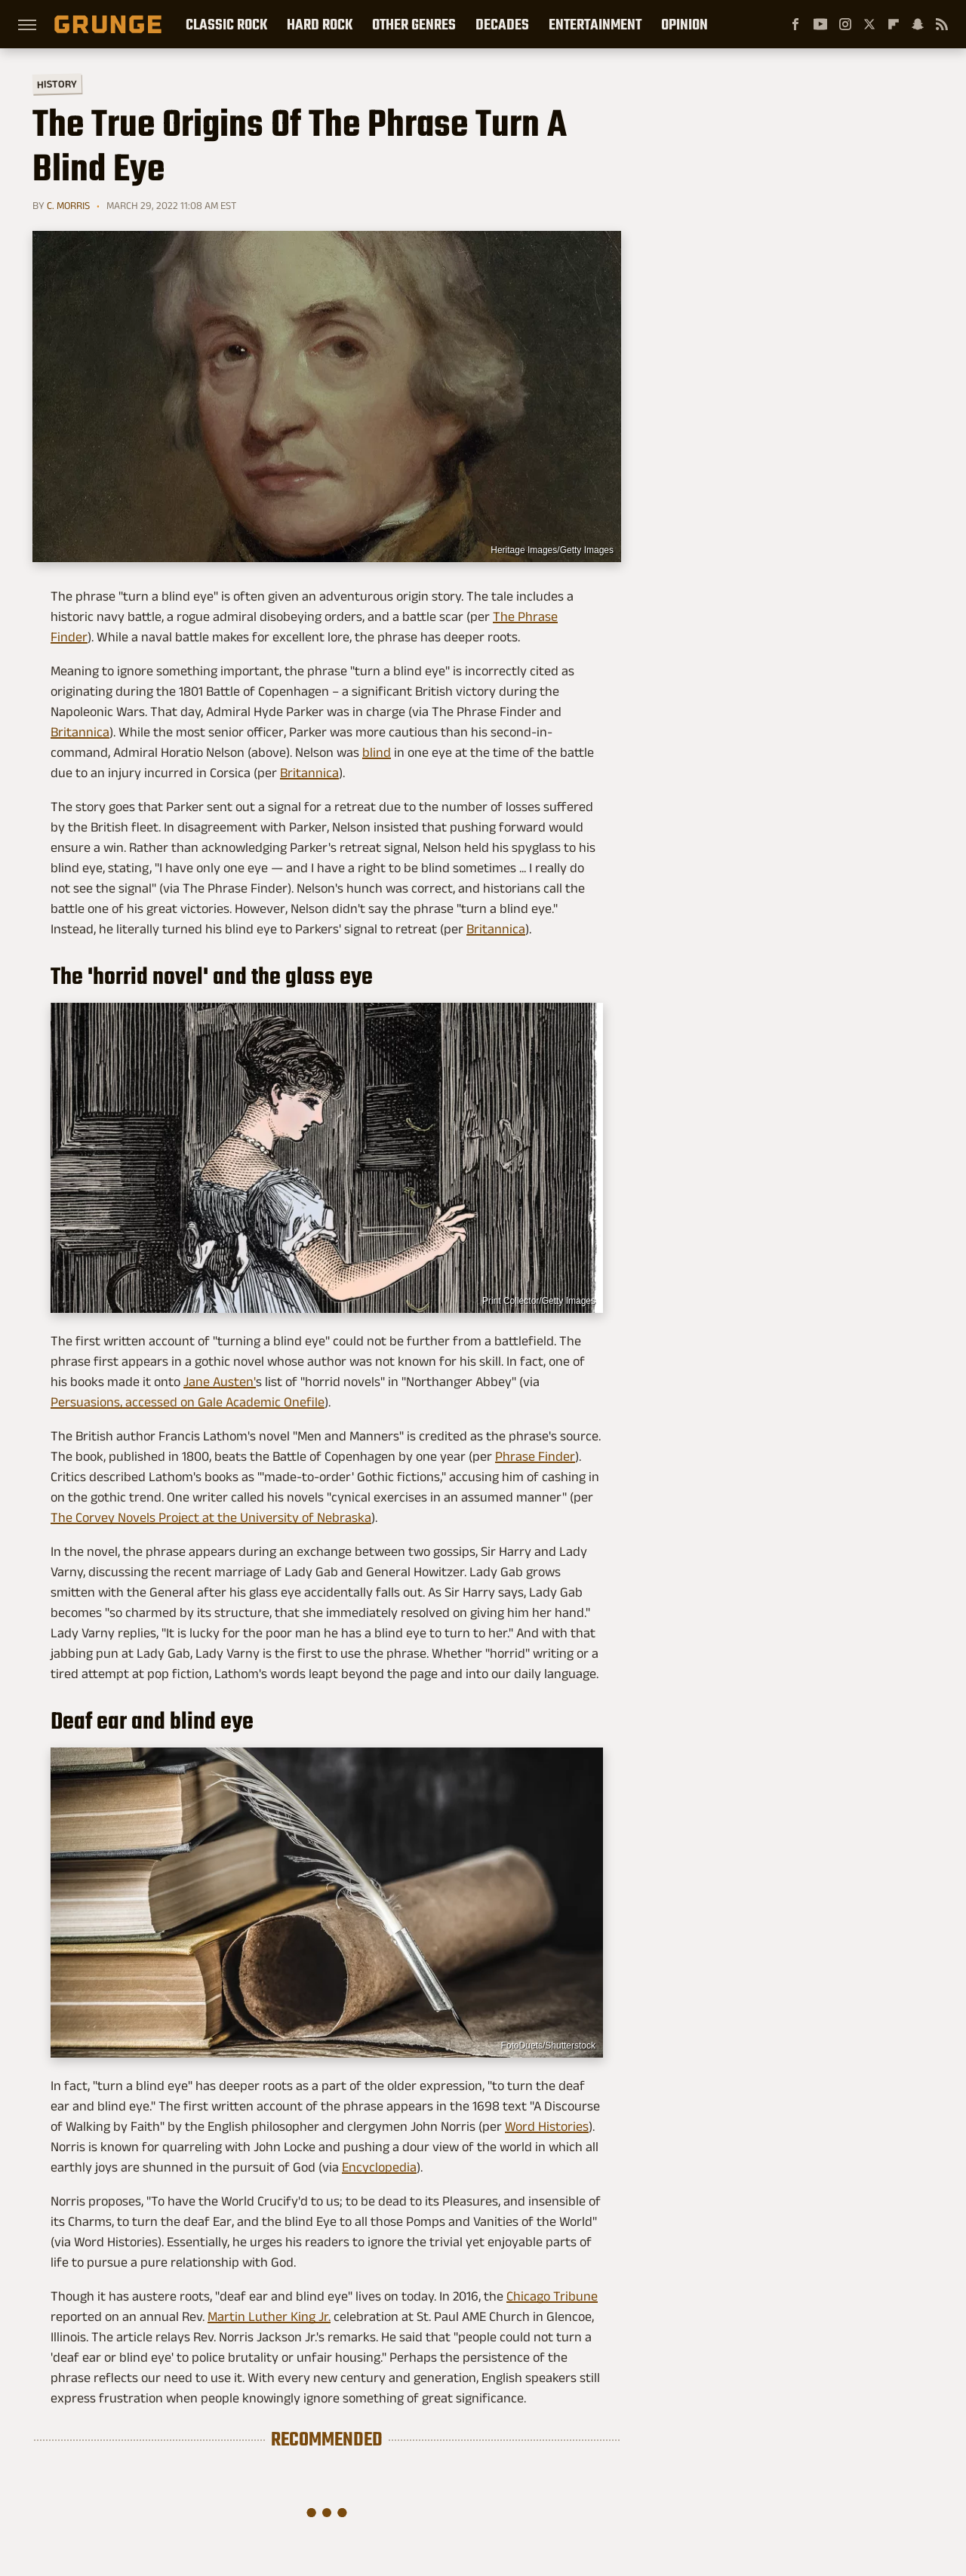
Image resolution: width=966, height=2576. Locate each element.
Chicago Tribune (552, 2296)
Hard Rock (319, 24)
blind (376, 752)
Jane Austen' (219, 1381)
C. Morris (68, 205)
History (57, 83)
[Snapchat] (918, 24)
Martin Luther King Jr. (269, 2316)
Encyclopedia (379, 2167)
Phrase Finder (535, 1456)
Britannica (80, 731)
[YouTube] (820, 24)
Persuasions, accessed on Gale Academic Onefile (188, 1401)
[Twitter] (869, 24)
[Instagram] (845, 24)
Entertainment (595, 24)
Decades (502, 24)
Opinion (684, 24)
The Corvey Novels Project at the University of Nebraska (211, 1517)
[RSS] (942, 24)
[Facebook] (795, 24)
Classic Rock (226, 24)
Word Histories (547, 2126)
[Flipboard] (894, 24)
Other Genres (414, 24)
